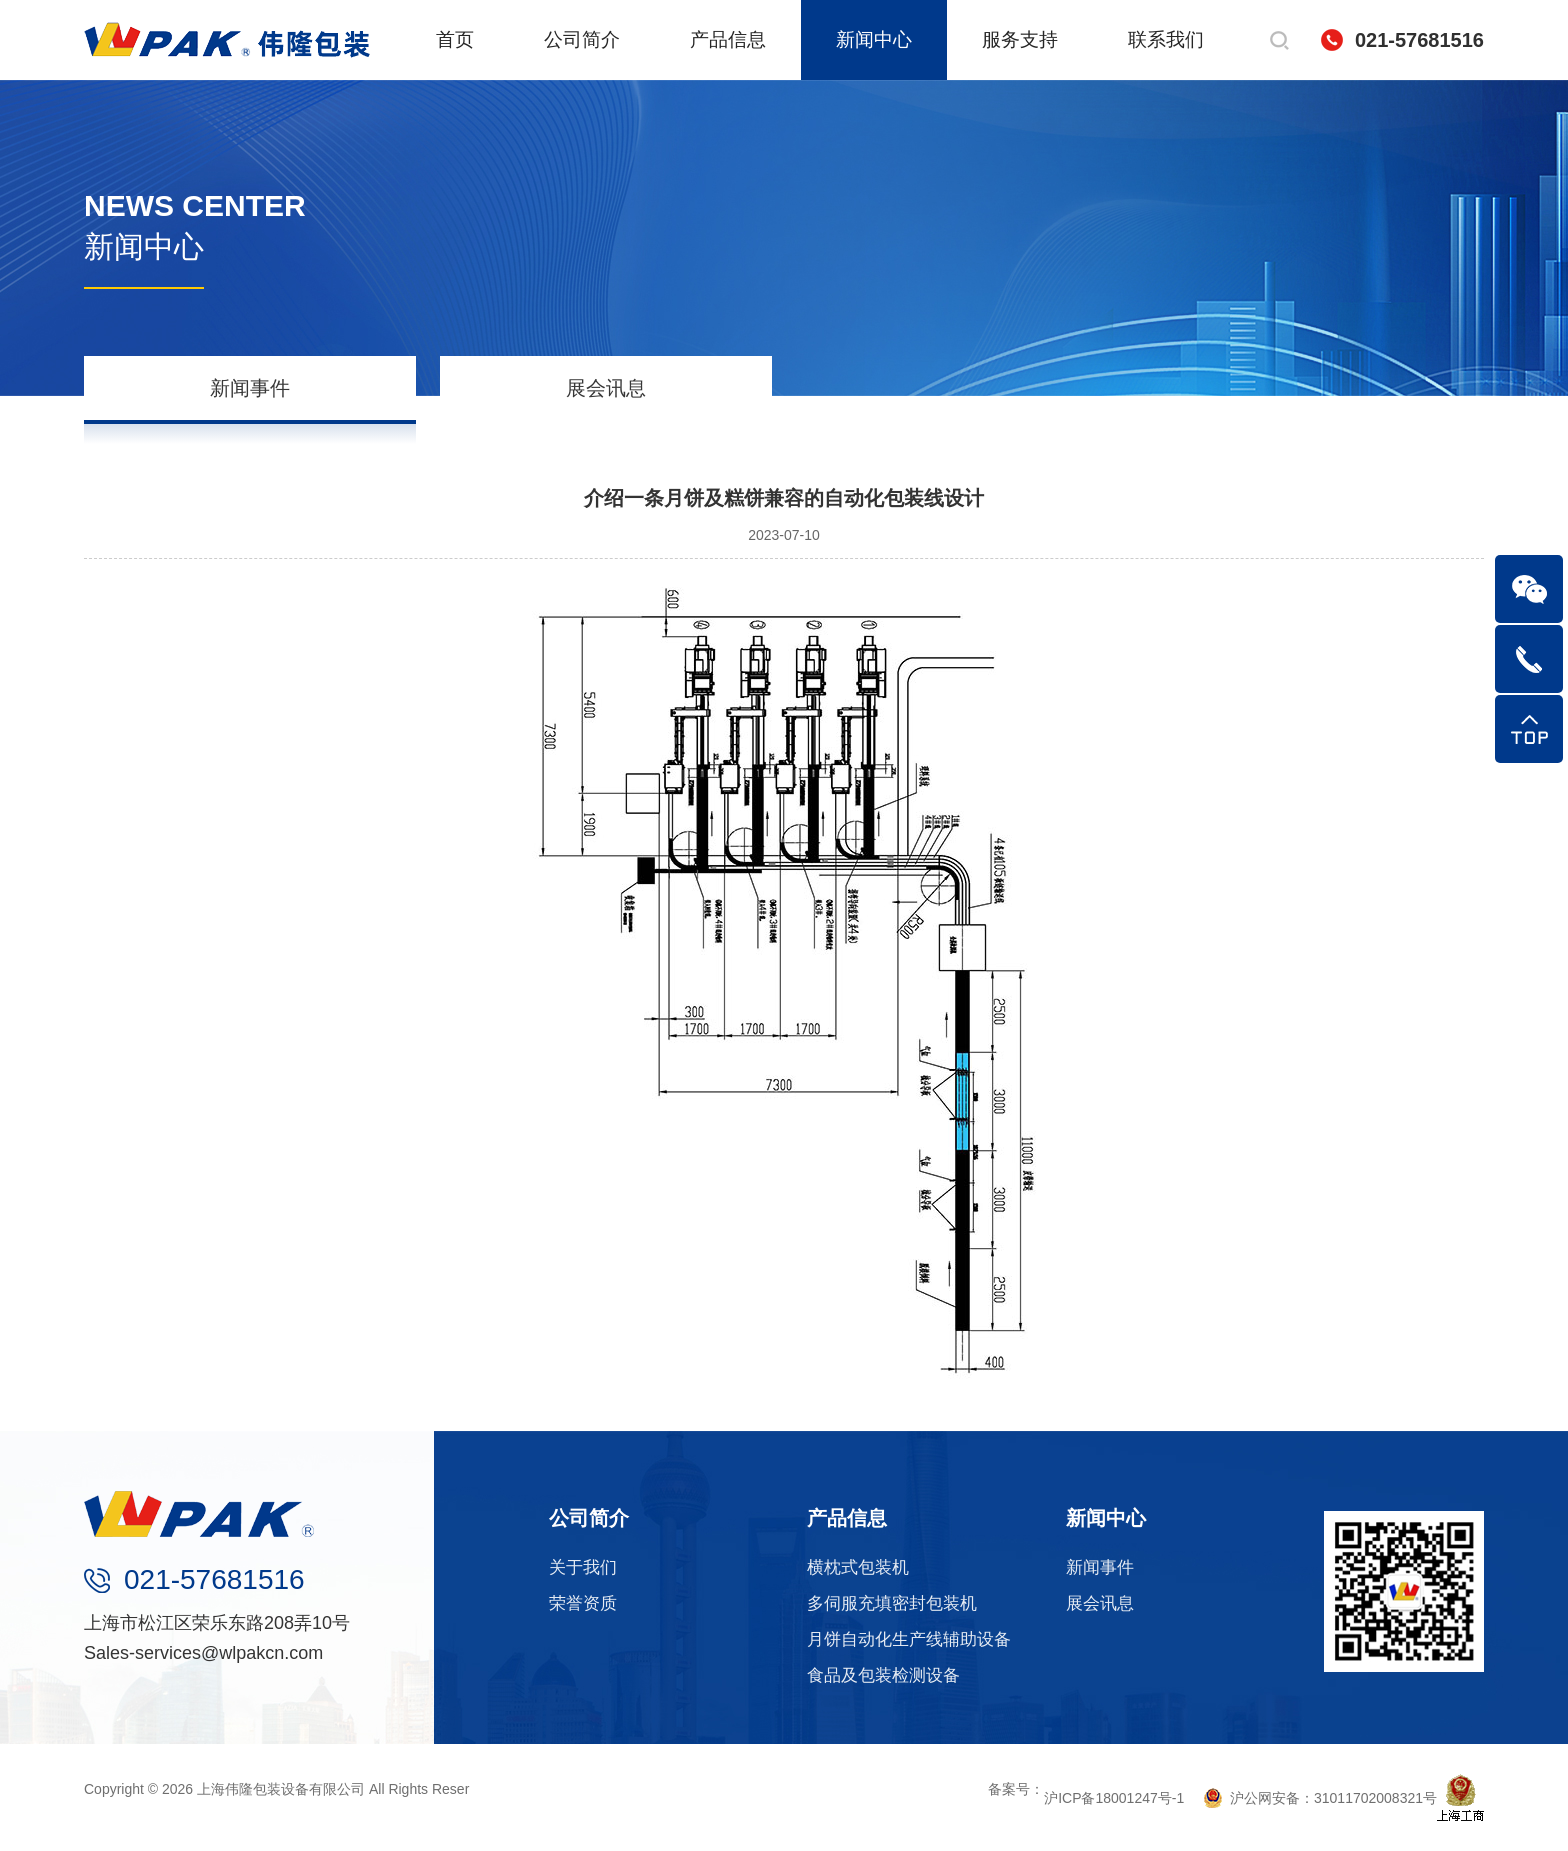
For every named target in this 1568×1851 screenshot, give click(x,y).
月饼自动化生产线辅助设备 (909, 1639)
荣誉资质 (583, 1603)
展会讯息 (606, 388)
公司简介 (582, 39)
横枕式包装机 (858, 1567)
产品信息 (728, 39)
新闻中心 (874, 39)
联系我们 (1166, 39)
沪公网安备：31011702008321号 (1320, 1798)
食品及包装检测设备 (883, 1675)
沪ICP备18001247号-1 (1114, 1798)
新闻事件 (250, 388)
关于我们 (583, 1567)
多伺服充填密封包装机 (892, 1603)
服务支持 (1020, 39)
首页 (455, 39)
